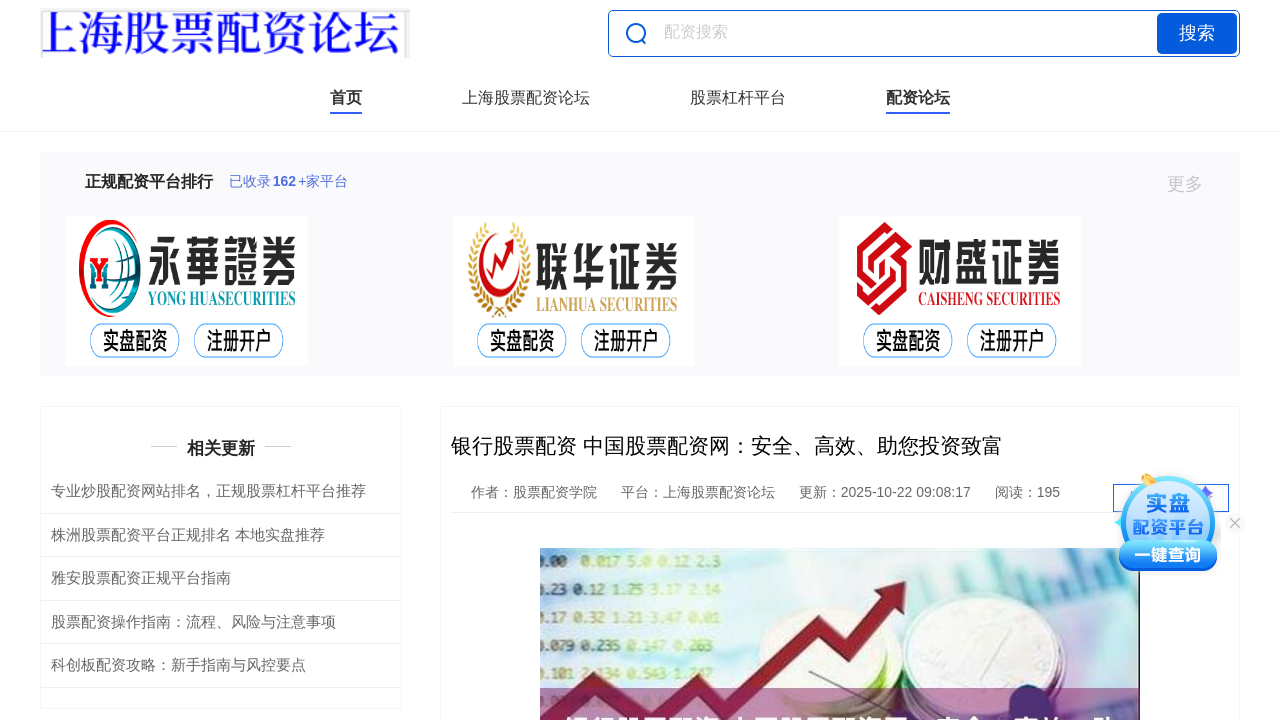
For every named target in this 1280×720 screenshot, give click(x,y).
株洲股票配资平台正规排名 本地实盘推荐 (188, 534)
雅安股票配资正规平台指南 (141, 577)
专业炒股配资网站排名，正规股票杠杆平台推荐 (208, 490)
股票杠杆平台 (738, 97)
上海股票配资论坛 (526, 97)
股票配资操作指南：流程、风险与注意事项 (193, 621)
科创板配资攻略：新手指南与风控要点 (178, 664)
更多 (1193, 184)
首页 (346, 97)
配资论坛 (918, 97)
